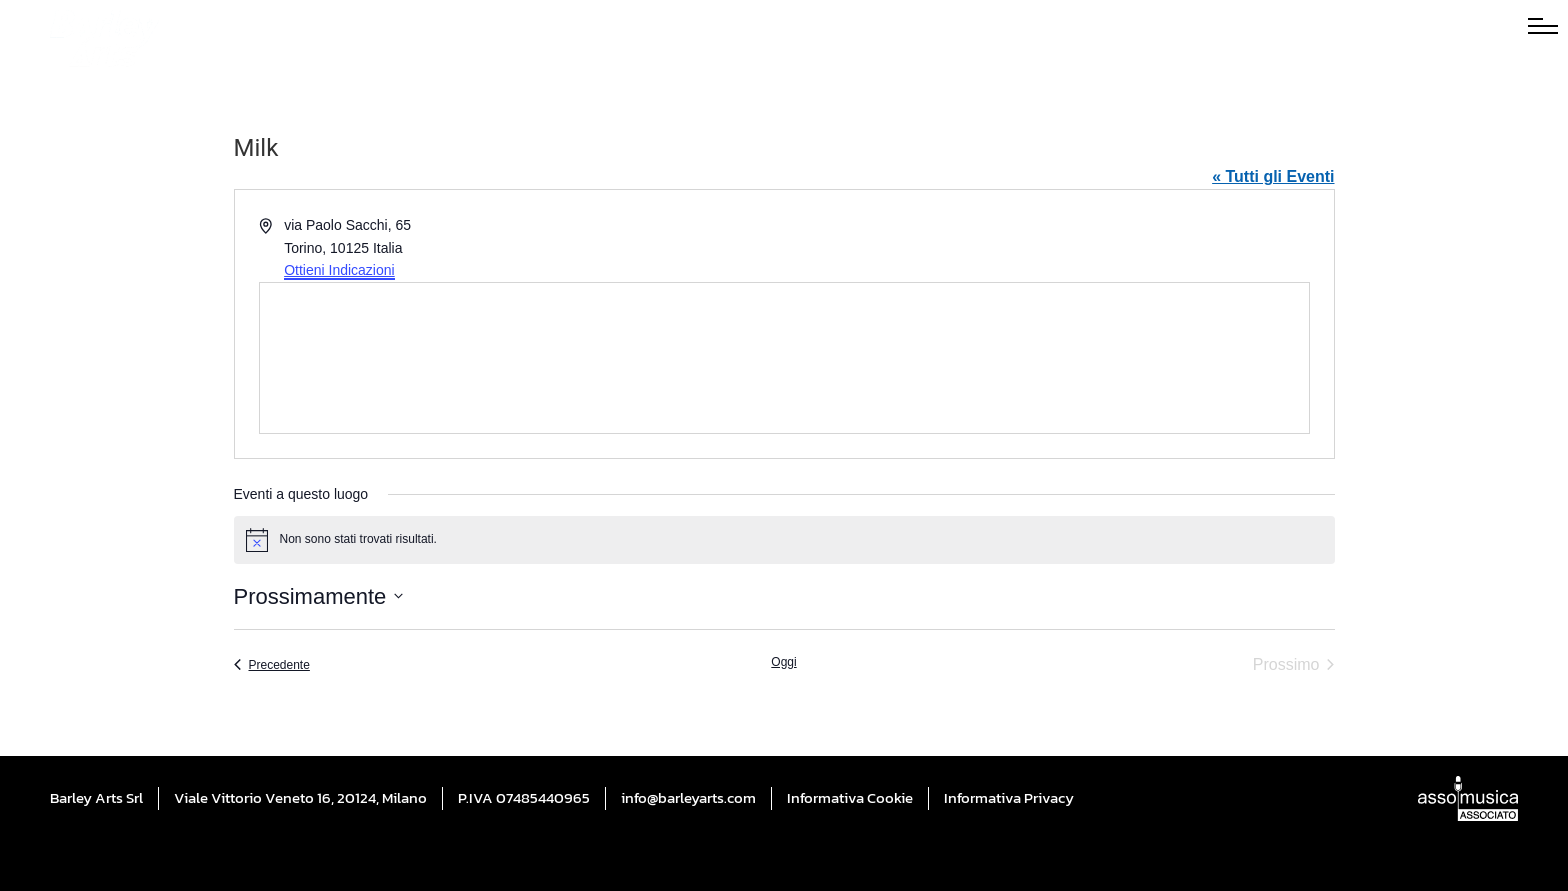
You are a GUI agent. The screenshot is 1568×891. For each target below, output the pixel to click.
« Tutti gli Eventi (1273, 176)
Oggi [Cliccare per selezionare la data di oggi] (783, 662)
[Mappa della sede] (784, 358)
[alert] (784, 540)
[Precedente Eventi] (272, 665)
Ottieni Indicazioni (339, 270)
